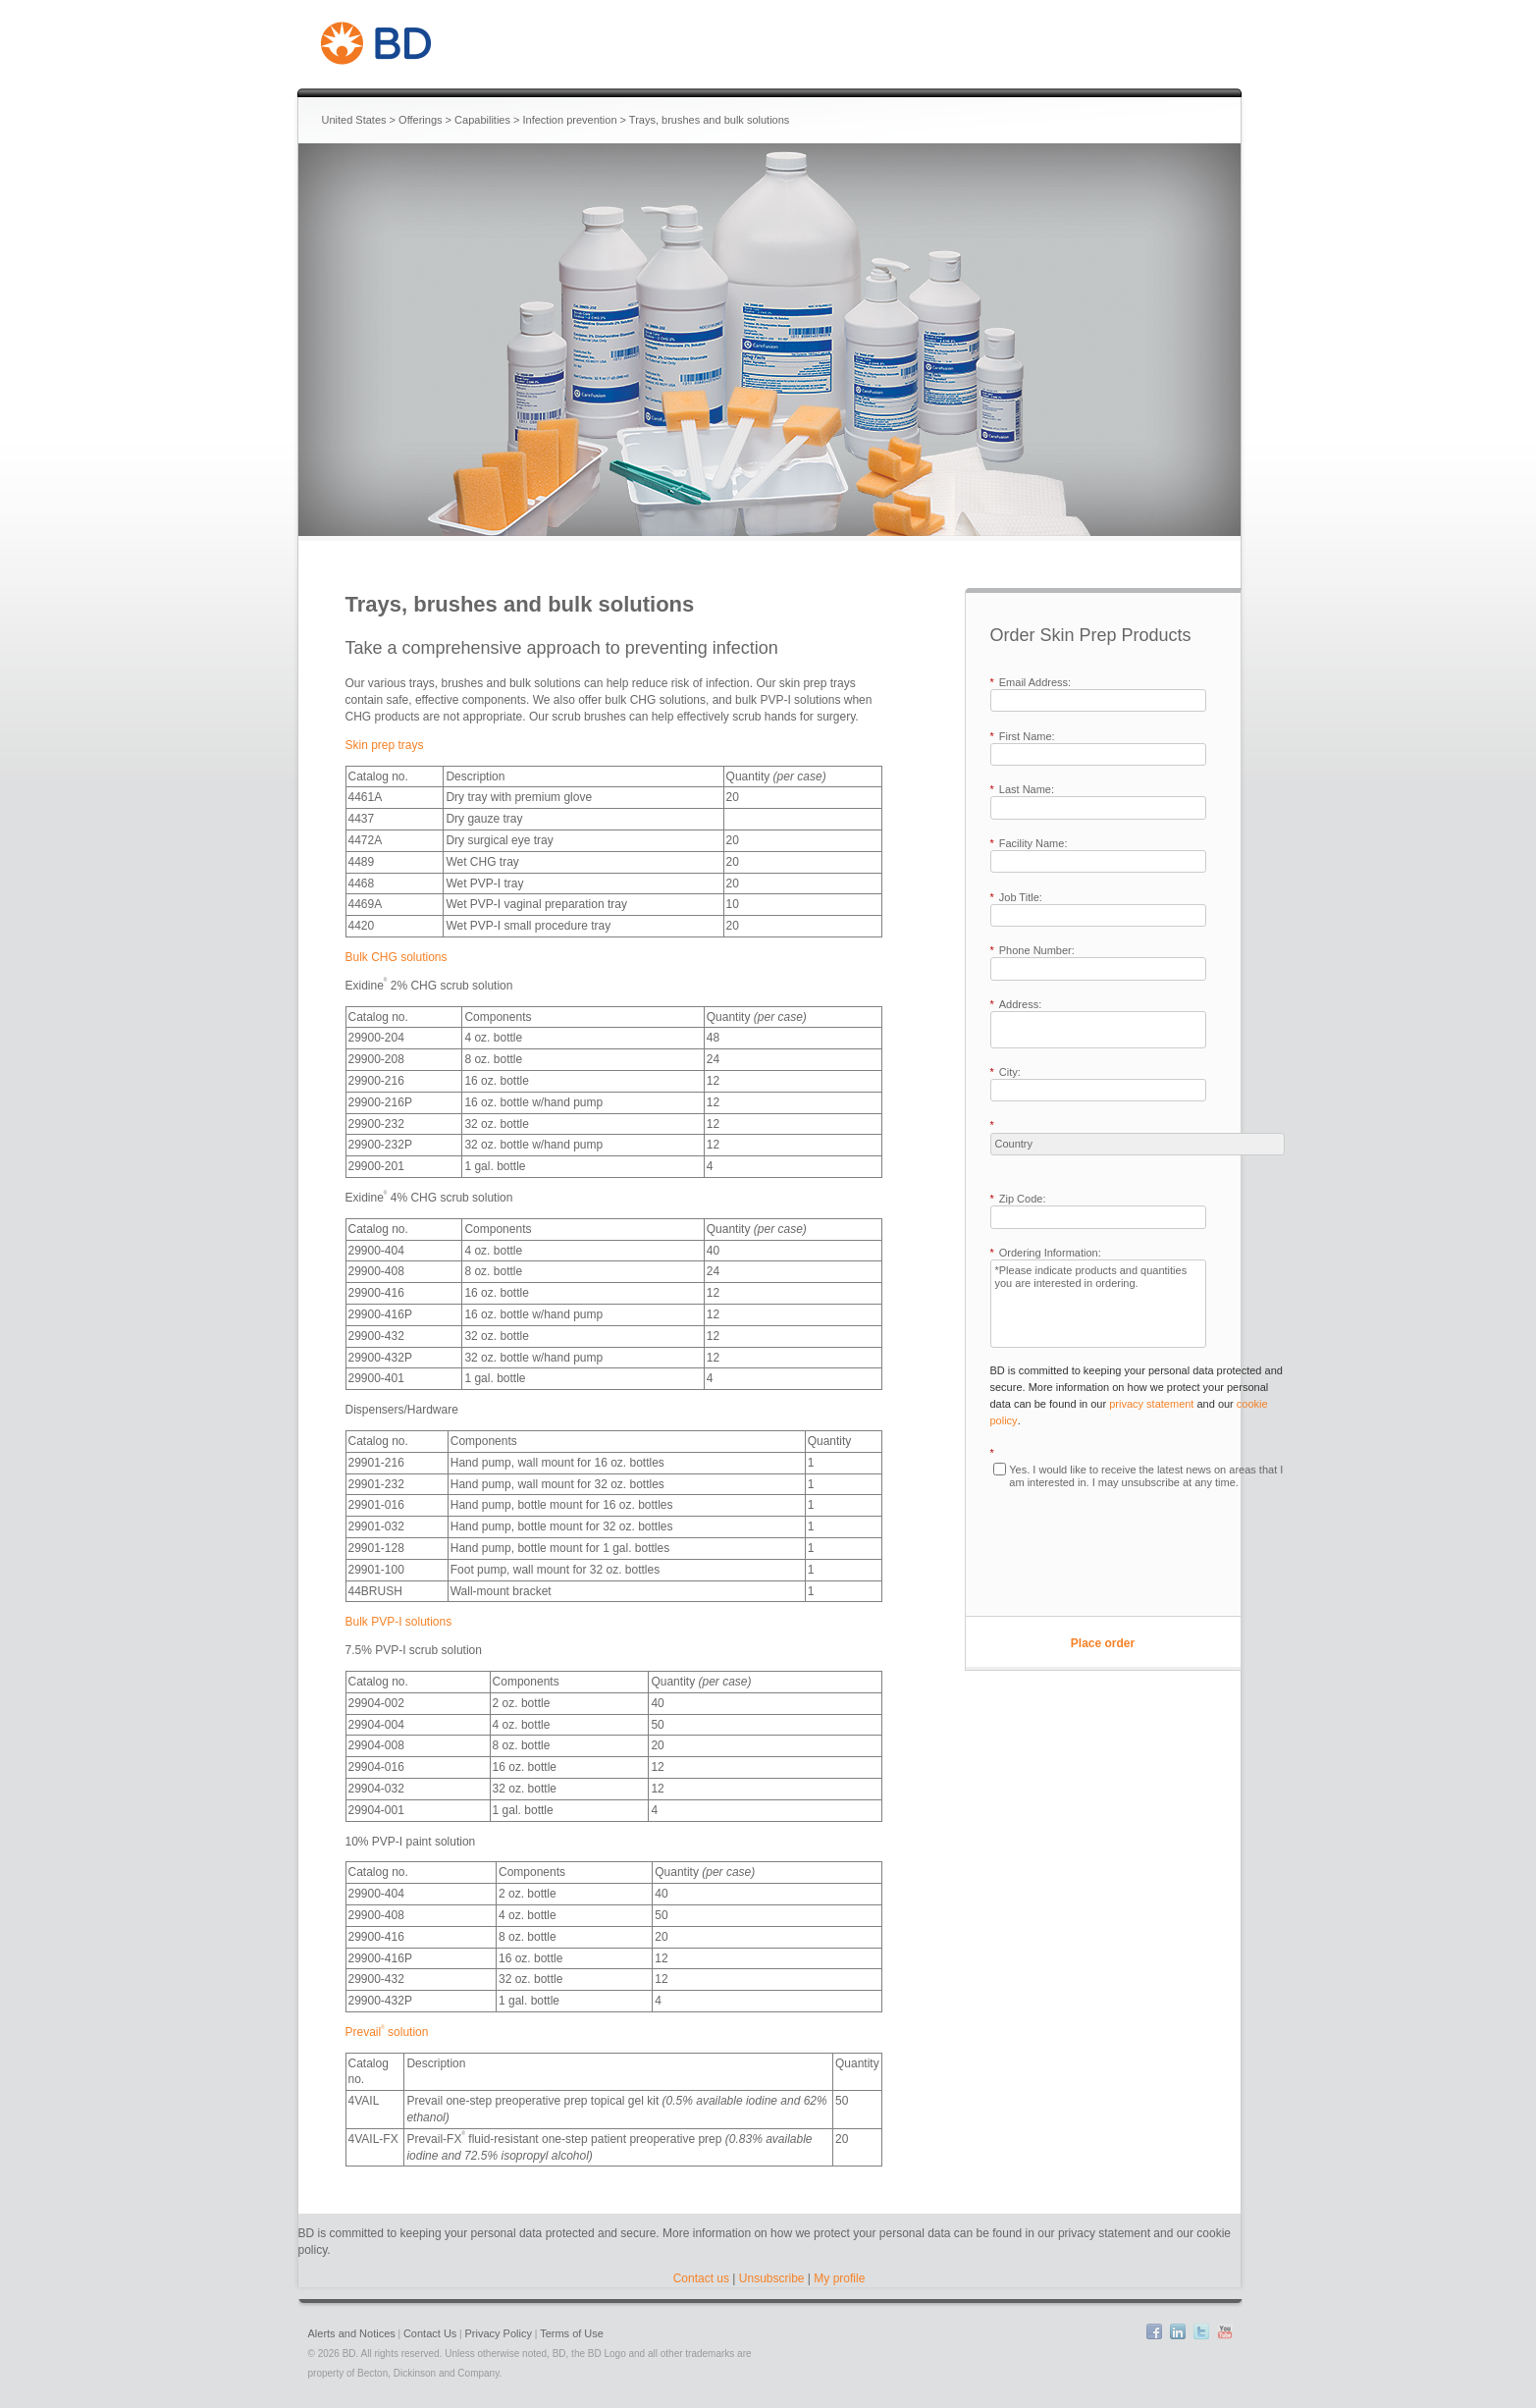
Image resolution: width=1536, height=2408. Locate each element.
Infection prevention (570, 120)
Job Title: (1016, 897)
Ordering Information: (1045, 1253)
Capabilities (482, 120)
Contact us (701, 2278)
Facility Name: (1029, 843)
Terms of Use (572, 2333)
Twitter (1201, 2331)
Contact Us (429, 2333)
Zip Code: (1018, 1199)
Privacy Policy (498, 2333)
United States (354, 120)
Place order (1103, 1643)
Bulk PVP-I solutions (398, 1622)
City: (1005, 1072)
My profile (839, 2278)
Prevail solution (387, 2032)
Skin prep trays (384, 745)
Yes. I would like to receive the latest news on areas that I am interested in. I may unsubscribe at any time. (1146, 1476)
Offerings (420, 120)
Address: (1016, 1004)
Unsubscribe (772, 2278)
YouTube (1225, 2331)
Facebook (1154, 2331)
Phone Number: (1032, 950)
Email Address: (1031, 682)
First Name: (1022, 736)
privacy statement (1151, 1404)
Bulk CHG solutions (396, 957)
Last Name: (1022, 789)
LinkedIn (1178, 2331)
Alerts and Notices (352, 2333)
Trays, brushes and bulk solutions (709, 120)
